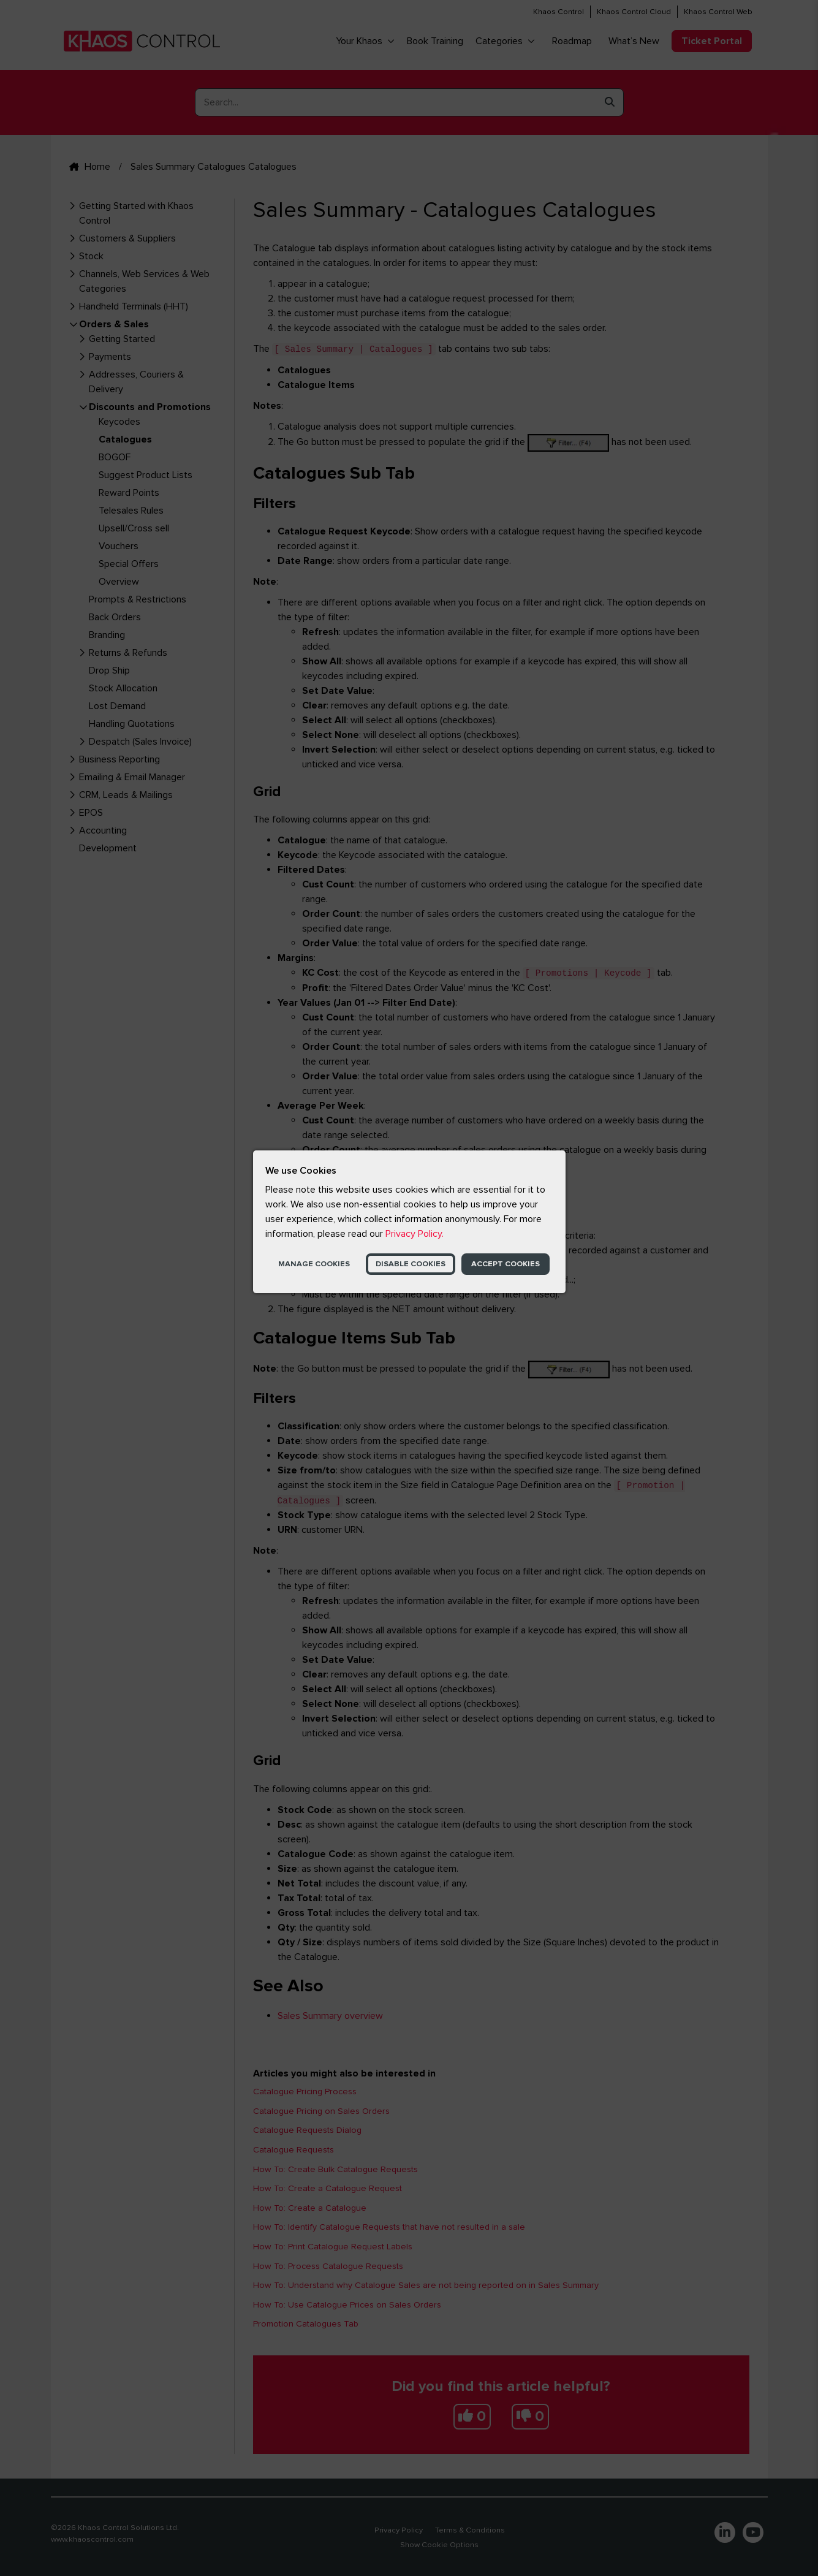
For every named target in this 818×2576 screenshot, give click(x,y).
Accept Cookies (505, 1264)
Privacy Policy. (414, 1234)
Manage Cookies (314, 1264)
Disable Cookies (410, 1264)
